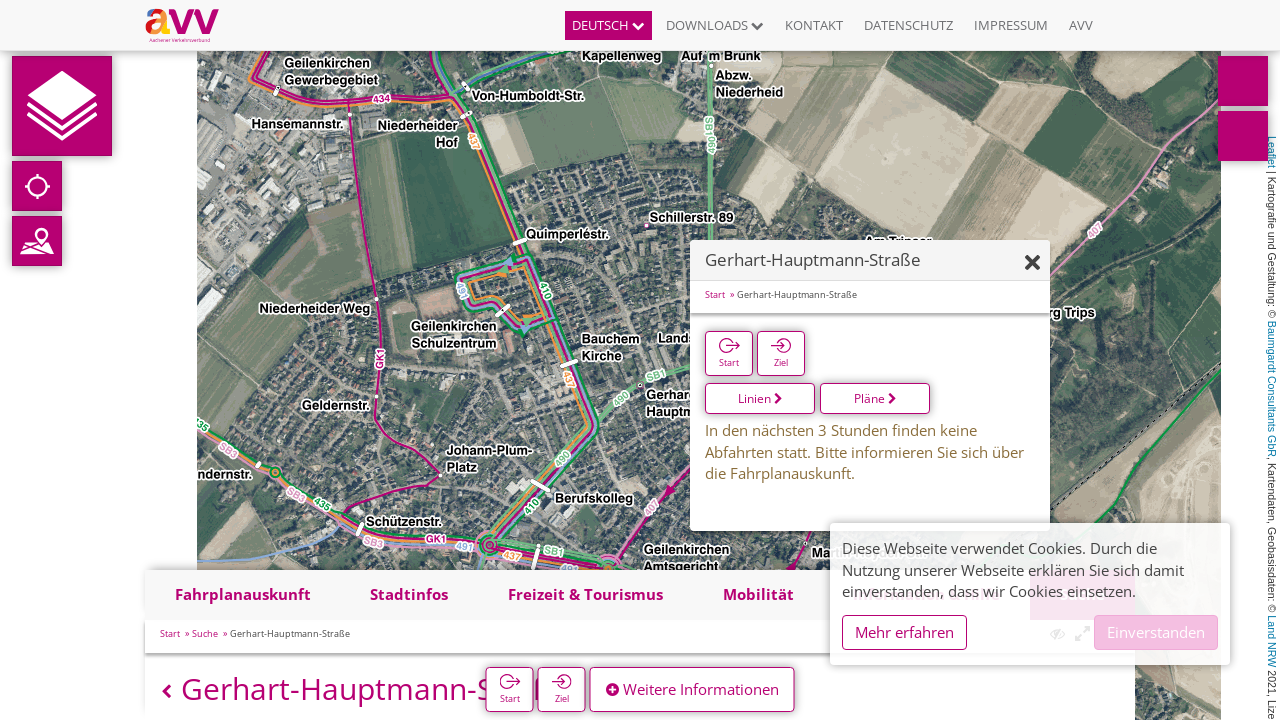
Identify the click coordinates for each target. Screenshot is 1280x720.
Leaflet (1272, 152)
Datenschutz (908, 25)
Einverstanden (1156, 632)
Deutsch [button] (608, 25)
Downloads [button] (715, 25)
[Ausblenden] (1032, 263)
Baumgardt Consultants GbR (1272, 389)
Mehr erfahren (904, 632)
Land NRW (1272, 641)
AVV (1081, 25)
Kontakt (814, 25)
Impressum (1011, 25)
